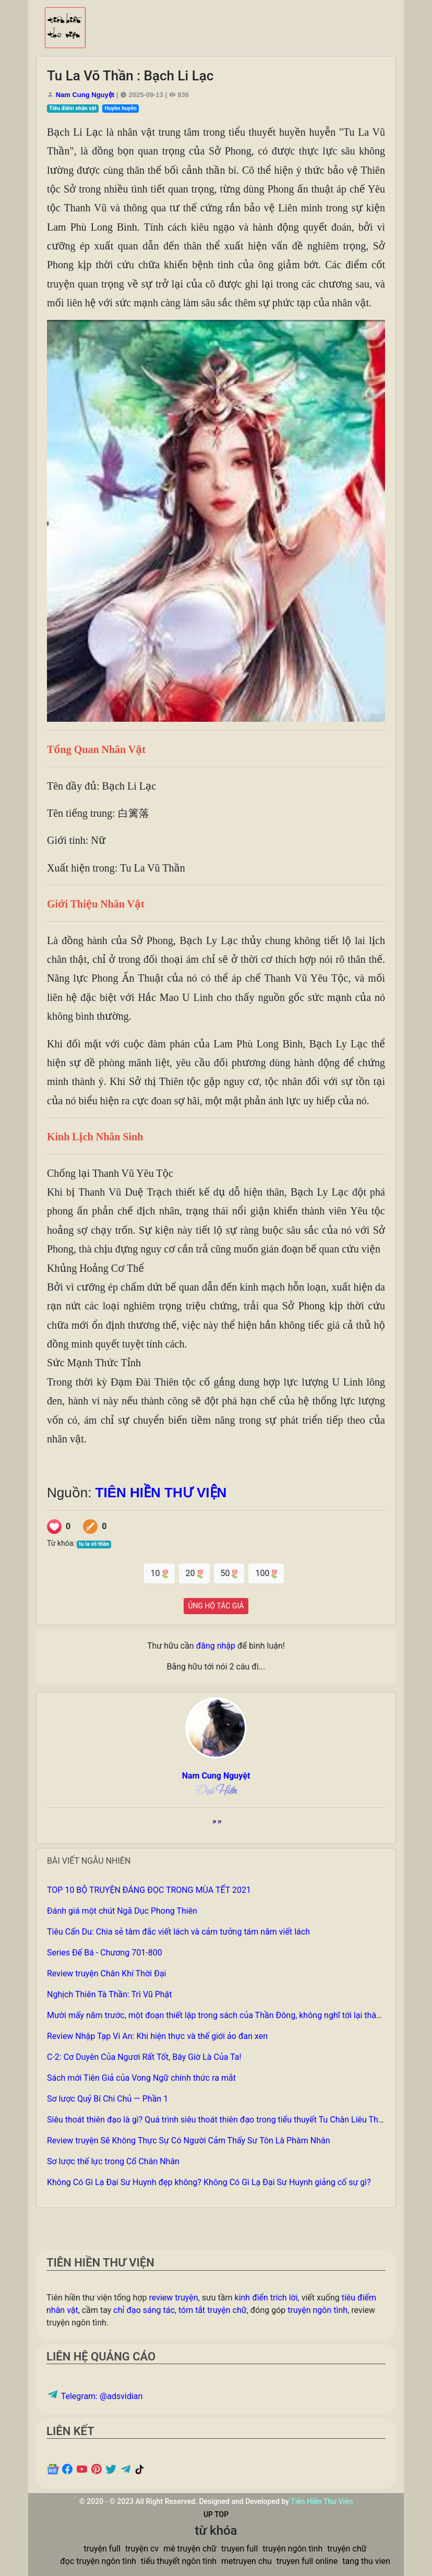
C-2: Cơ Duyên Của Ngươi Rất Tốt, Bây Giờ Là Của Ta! (144, 2057)
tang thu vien (366, 2561)
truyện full (102, 2549)
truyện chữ (346, 2549)
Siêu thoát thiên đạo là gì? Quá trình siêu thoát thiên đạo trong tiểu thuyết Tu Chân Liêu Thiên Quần (229, 2120)
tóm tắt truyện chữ (212, 2310)
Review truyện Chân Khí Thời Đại (106, 1973)
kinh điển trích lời (266, 2298)
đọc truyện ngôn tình (98, 2561)
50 (229, 1573)
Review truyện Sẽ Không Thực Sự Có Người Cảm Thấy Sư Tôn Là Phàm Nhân (188, 2140)
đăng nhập (215, 1646)
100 (266, 1573)
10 (159, 1573)
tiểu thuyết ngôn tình (179, 2561)
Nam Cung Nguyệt (85, 95)
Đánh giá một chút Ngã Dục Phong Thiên (122, 1911)
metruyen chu (246, 2561)
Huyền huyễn (121, 108)
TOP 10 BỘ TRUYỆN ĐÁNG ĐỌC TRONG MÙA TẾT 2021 (149, 1890)
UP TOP (216, 2514)
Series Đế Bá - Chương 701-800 (104, 1953)
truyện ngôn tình (317, 2310)
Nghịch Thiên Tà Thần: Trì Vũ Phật (109, 1994)
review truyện (173, 2298)
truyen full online (307, 2561)
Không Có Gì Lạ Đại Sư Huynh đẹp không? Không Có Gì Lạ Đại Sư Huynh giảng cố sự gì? (209, 2182)
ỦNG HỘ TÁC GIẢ (216, 1606)
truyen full (239, 2549)
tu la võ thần (94, 1544)
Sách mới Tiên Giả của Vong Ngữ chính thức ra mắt (141, 2078)
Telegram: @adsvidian (94, 2396)
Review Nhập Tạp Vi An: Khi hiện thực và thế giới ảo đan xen (157, 2036)
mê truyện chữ (190, 2549)
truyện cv (142, 2549)
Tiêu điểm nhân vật (73, 108)
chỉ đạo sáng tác (144, 2310)
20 (194, 1573)
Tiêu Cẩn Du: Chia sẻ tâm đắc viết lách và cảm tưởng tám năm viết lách (178, 1932)
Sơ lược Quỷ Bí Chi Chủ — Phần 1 (107, 2099)
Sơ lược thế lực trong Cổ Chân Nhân (113, 2161)
